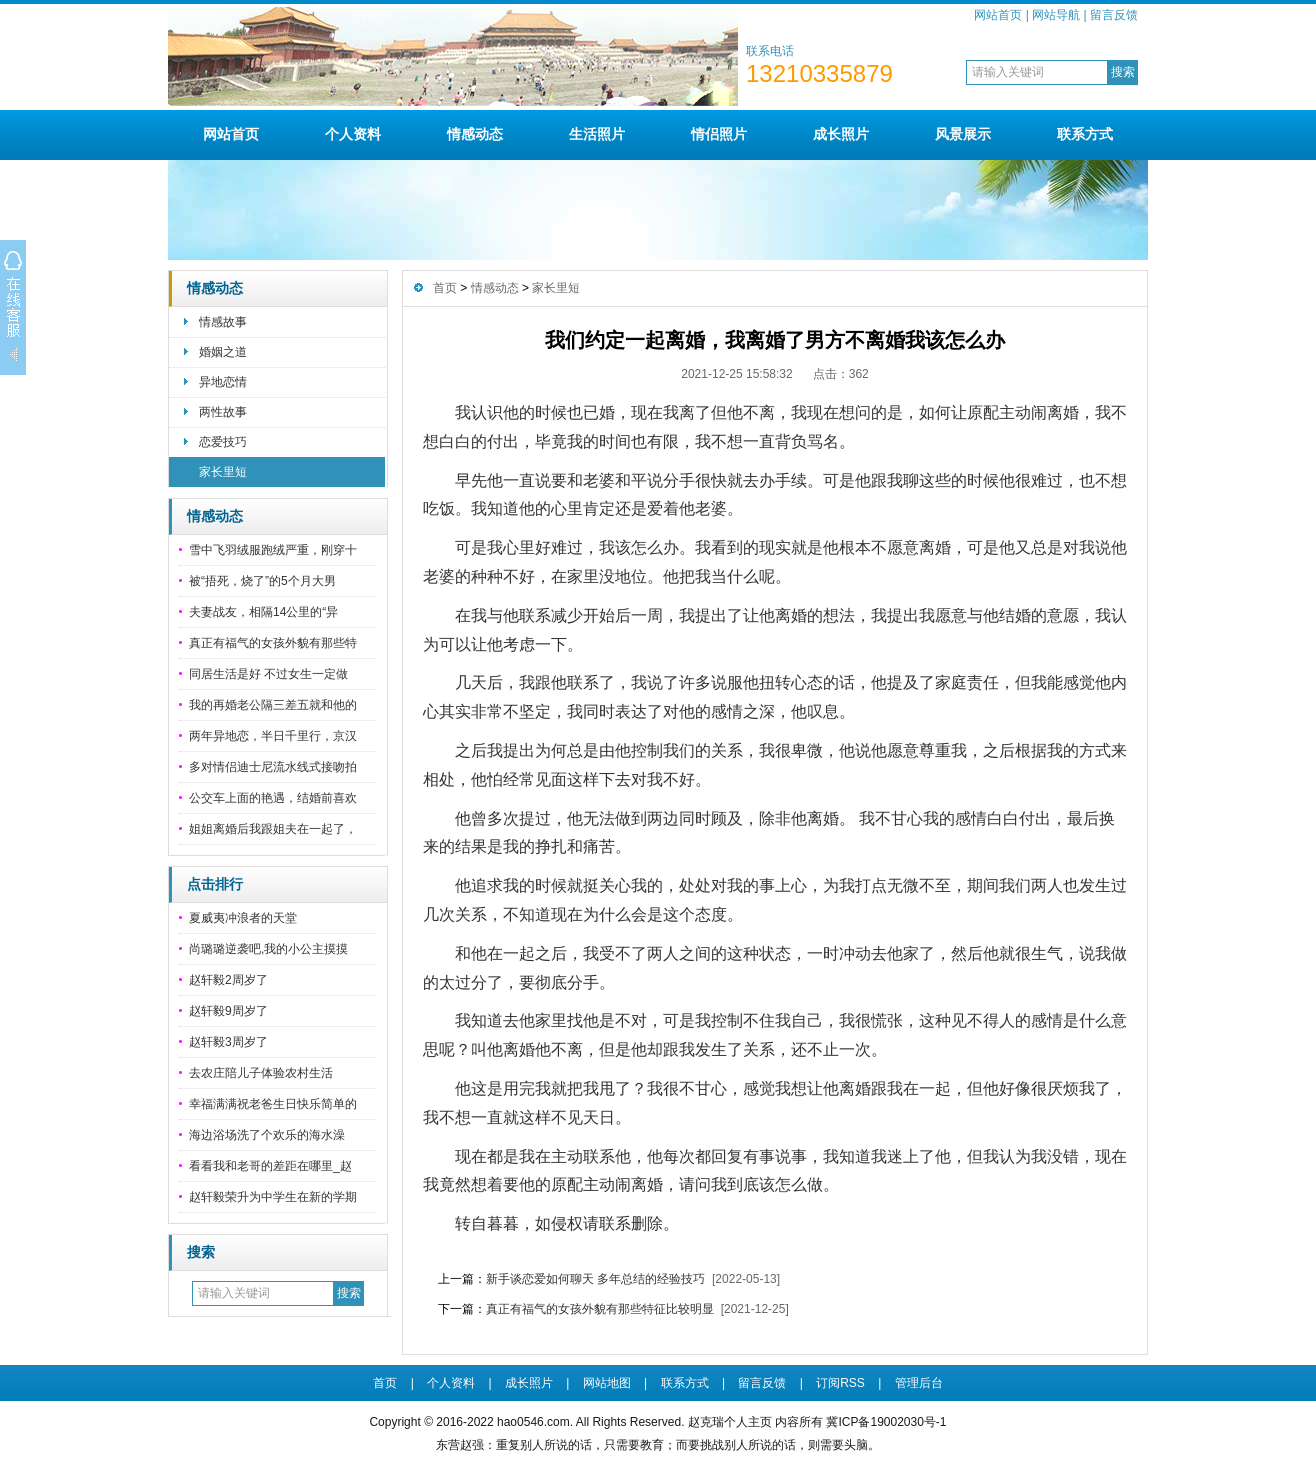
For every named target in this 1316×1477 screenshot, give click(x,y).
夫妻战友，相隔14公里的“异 (263, 612)
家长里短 (223, 472)
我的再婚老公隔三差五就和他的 (273, 705)
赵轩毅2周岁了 (228, 980)
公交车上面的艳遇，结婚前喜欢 (273, 798)
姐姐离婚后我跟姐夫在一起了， (273, 829)
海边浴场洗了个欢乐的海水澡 (267, 1135)
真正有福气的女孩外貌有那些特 (273, 643)
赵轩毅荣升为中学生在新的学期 (273, 1197)
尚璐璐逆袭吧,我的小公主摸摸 (268, 949)
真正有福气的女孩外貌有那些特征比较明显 (600, 1309)
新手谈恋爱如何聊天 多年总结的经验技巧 (595, 1279)
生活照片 (597, 134)
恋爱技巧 (223, 442)
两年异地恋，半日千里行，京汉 (273, 736)
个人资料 (353, 134)
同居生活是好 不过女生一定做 (268, 674)
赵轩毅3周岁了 (228, 1042)
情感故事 (223, 322)
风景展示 (963, 134)
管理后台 (919, 1383)
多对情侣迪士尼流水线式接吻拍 (273, 767)
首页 (445, 288)
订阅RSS (840, 1383)
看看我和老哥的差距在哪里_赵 (270, 1166)
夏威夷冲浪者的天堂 (243, 918)
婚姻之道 (223, 352)
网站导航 (1056, 15)
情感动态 (475, 134)
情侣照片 (719, 134)
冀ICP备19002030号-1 (886, 1422)
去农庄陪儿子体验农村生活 (261, 1073)
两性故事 (223, 412)
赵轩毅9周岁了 (228, 1011)
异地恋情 (223, 382)
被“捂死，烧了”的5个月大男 (262, 581)
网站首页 (998, 15)
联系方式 (1085, 134)
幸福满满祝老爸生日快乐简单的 (273, 1104)
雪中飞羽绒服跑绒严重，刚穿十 (273, 550)
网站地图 (607, 1383)
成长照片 (841, 134)
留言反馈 (1114, 15)
